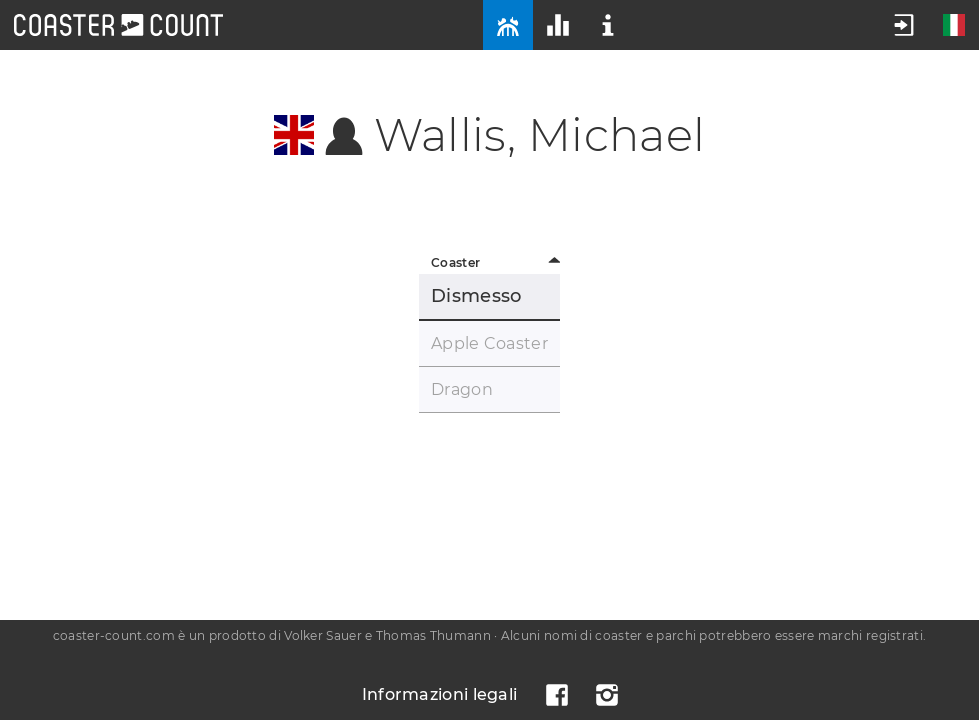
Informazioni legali (440, 694)
